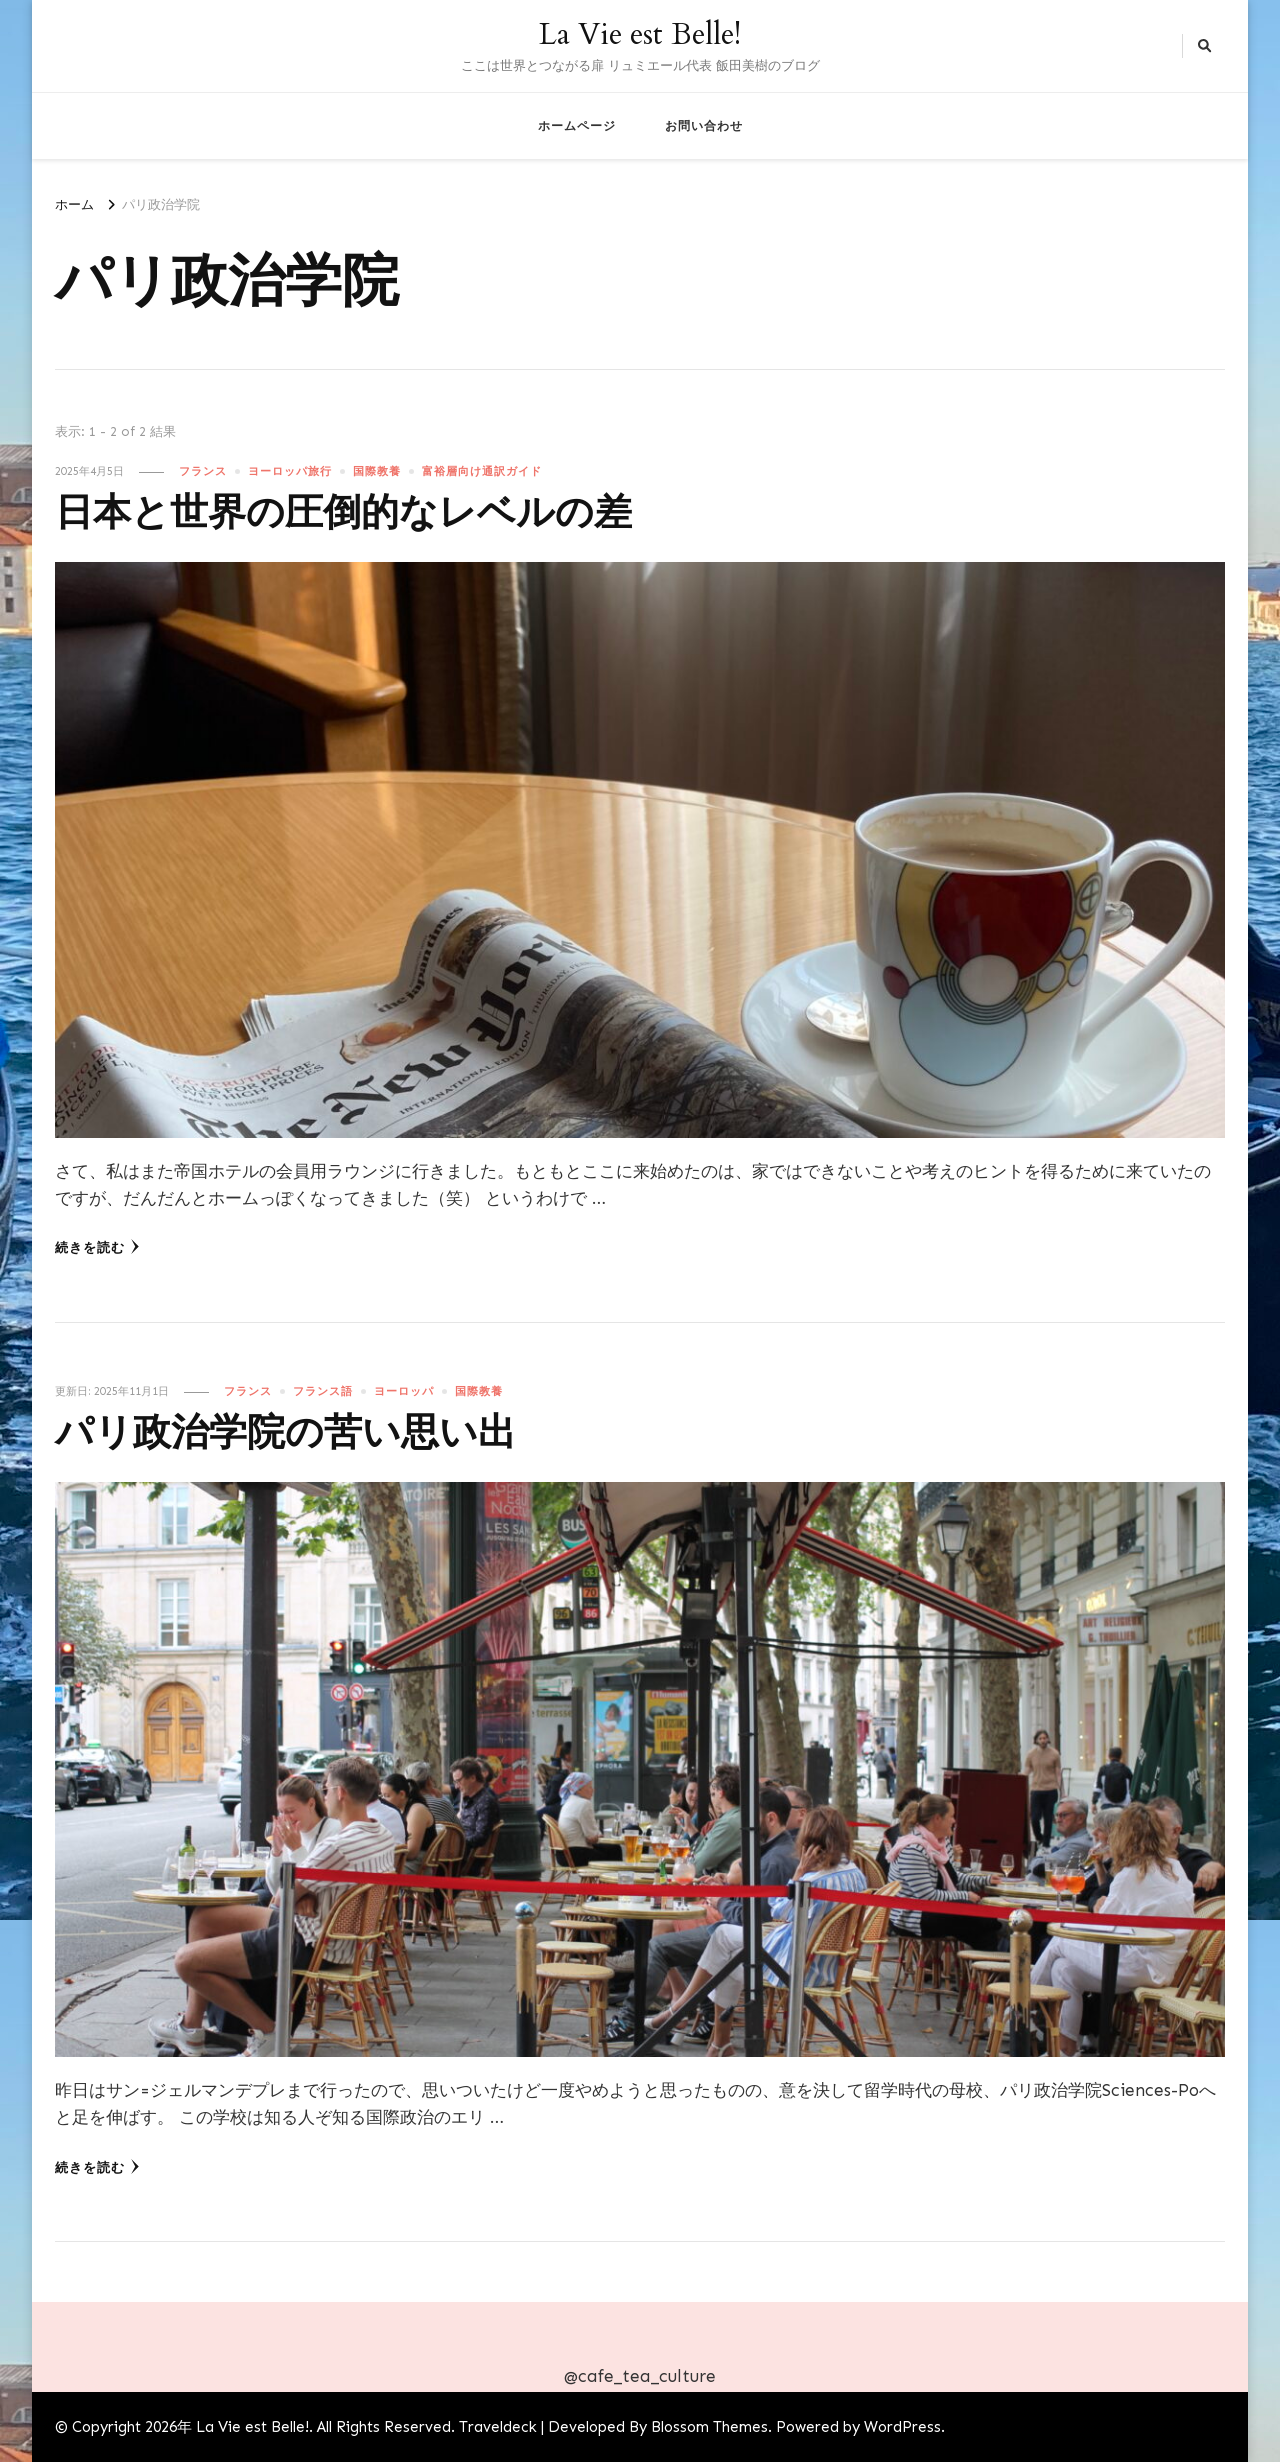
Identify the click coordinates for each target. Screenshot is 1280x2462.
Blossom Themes (709, 2427)
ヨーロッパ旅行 (290, 471)
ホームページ (577, 125)
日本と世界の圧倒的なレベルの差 (343, 513)
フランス (203, 471)
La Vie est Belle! (640, 34)
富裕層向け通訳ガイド (482, 471)
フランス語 (323, 1391)
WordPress (902, 2427)
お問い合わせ (704, 125)
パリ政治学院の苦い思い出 (285, 1433)
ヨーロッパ (404, 1391)
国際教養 (377, 471)
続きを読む (97, 1247)
